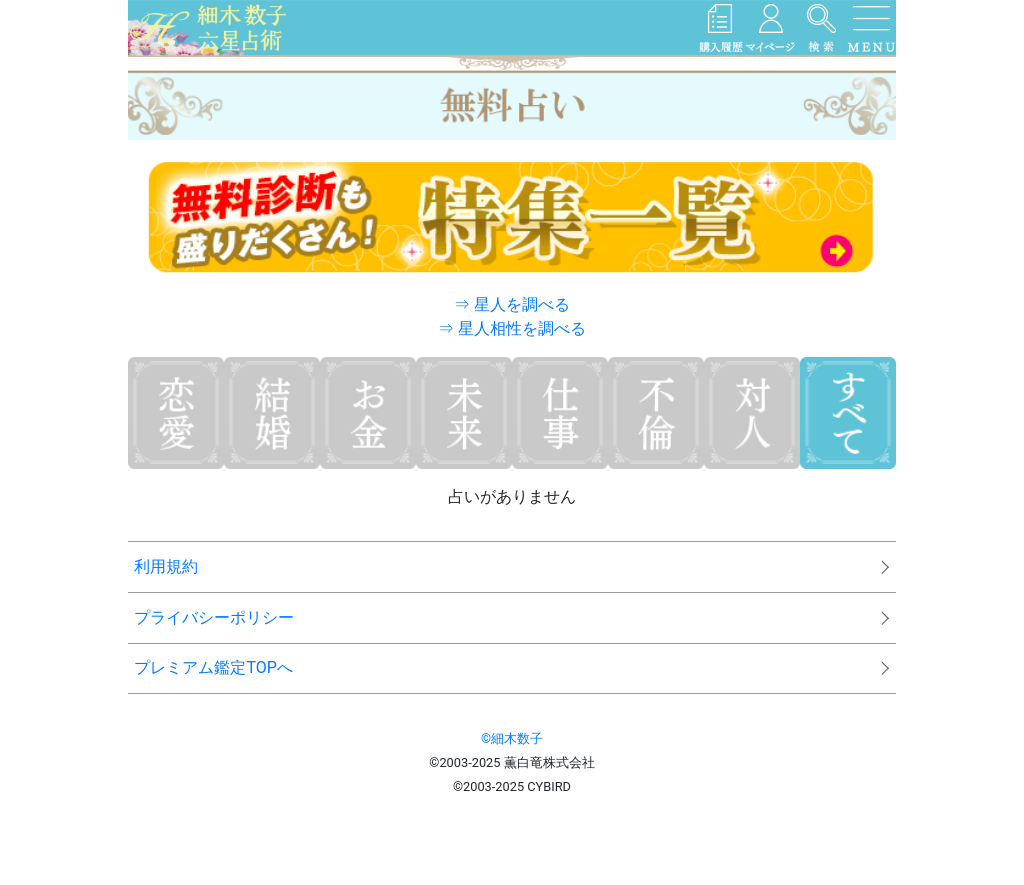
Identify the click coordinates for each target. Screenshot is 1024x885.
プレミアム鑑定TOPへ (213, 667)
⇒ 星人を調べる (512, 304)
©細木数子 (512, 738)
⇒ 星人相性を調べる (512, 328)
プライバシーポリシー (214, 617)
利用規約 (166, 566)
